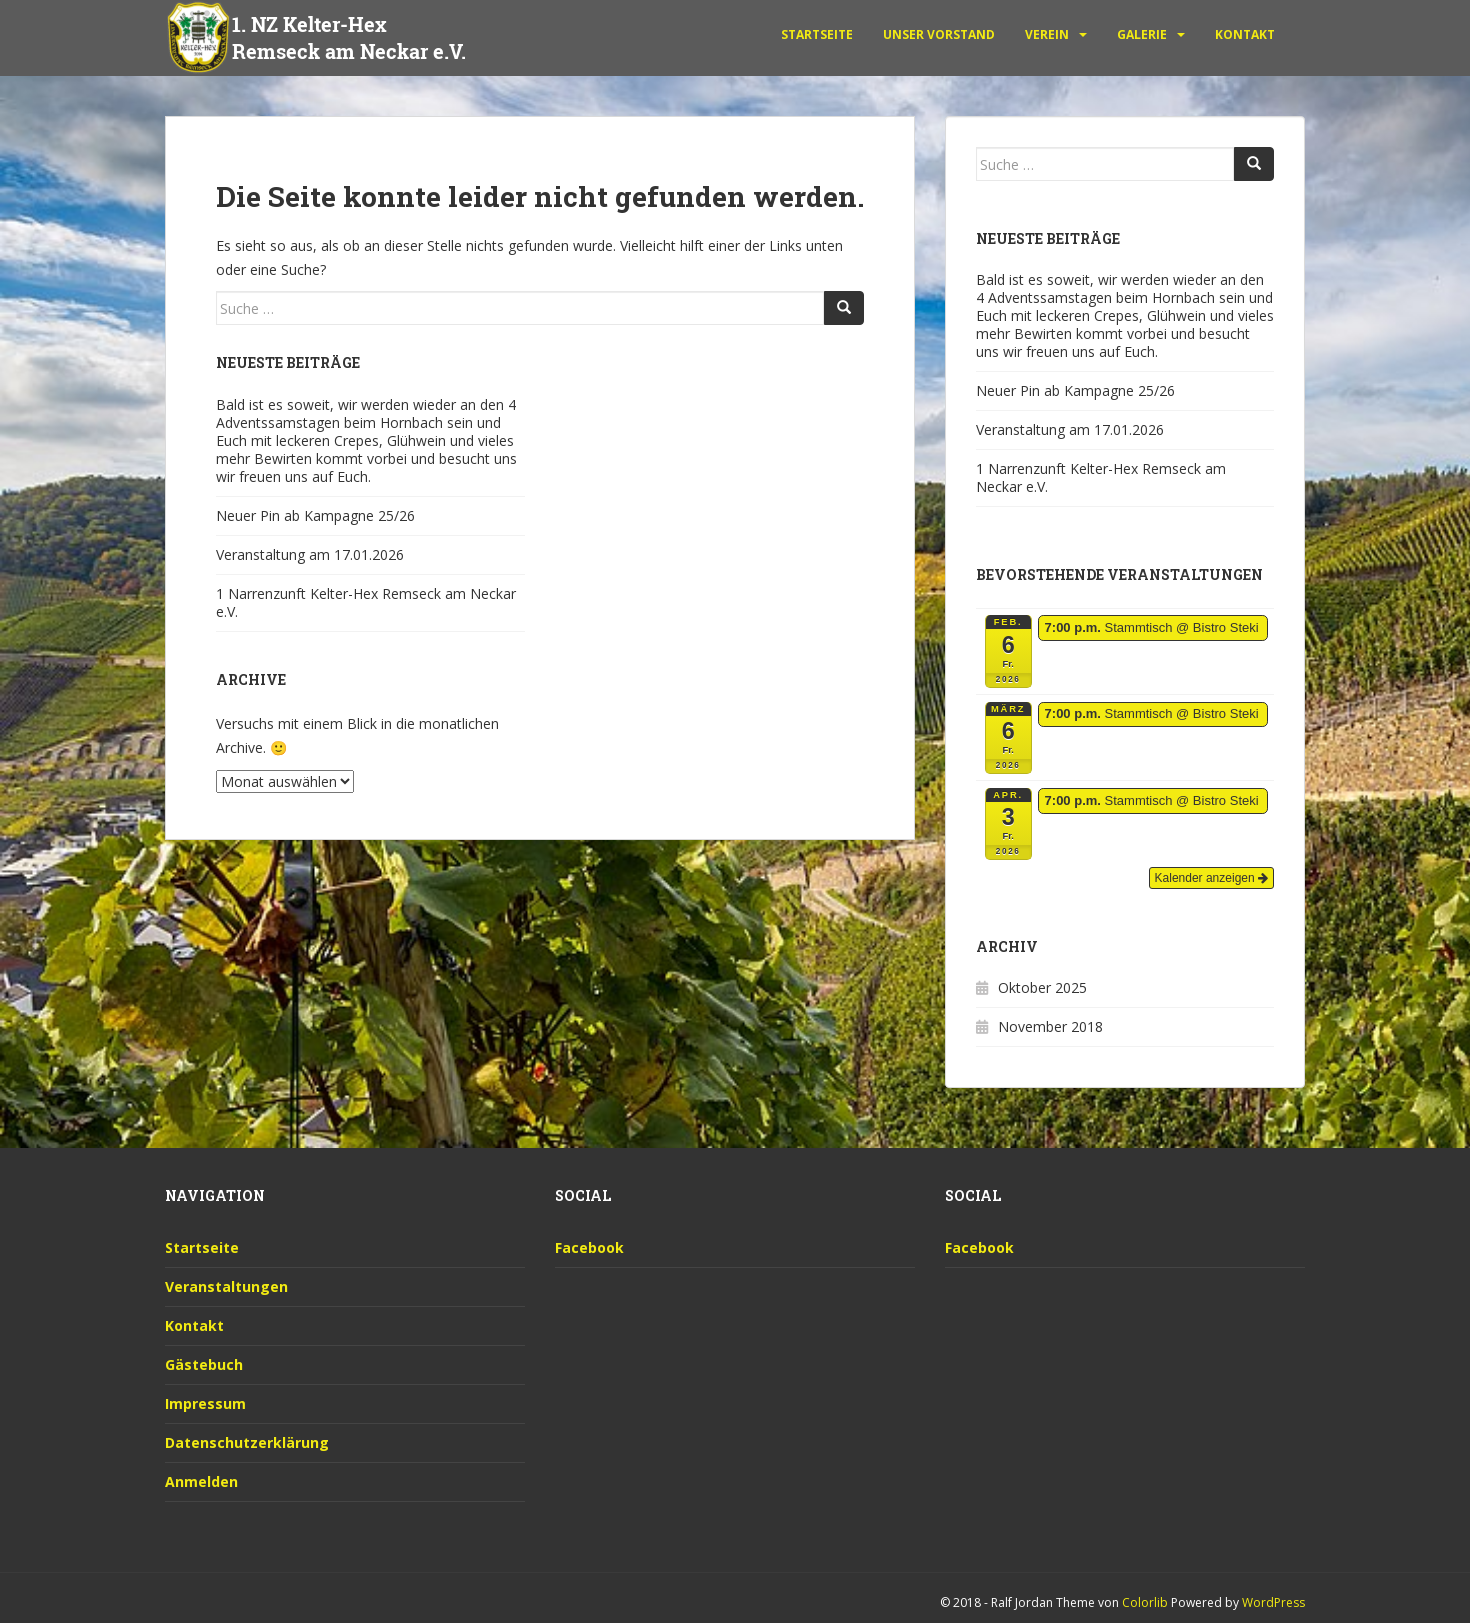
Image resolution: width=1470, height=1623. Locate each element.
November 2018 (1050, 1026)
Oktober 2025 (1042, 987)
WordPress (1273, 1602)
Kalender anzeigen (1211, 878)
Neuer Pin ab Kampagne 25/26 (315, 515)
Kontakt (1245, 34)
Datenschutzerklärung (247, 1442)
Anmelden (201, 1481)
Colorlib (1145, 1602)
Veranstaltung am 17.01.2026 (310, 554)
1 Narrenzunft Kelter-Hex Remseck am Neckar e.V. (366, 602)
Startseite (817, 34)
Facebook (589, 1247)
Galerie (1142, 34)
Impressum (205, 1403)
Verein (1047, 34)
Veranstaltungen (226, 1286)
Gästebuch (204, 1364)
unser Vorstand (939, 34)
